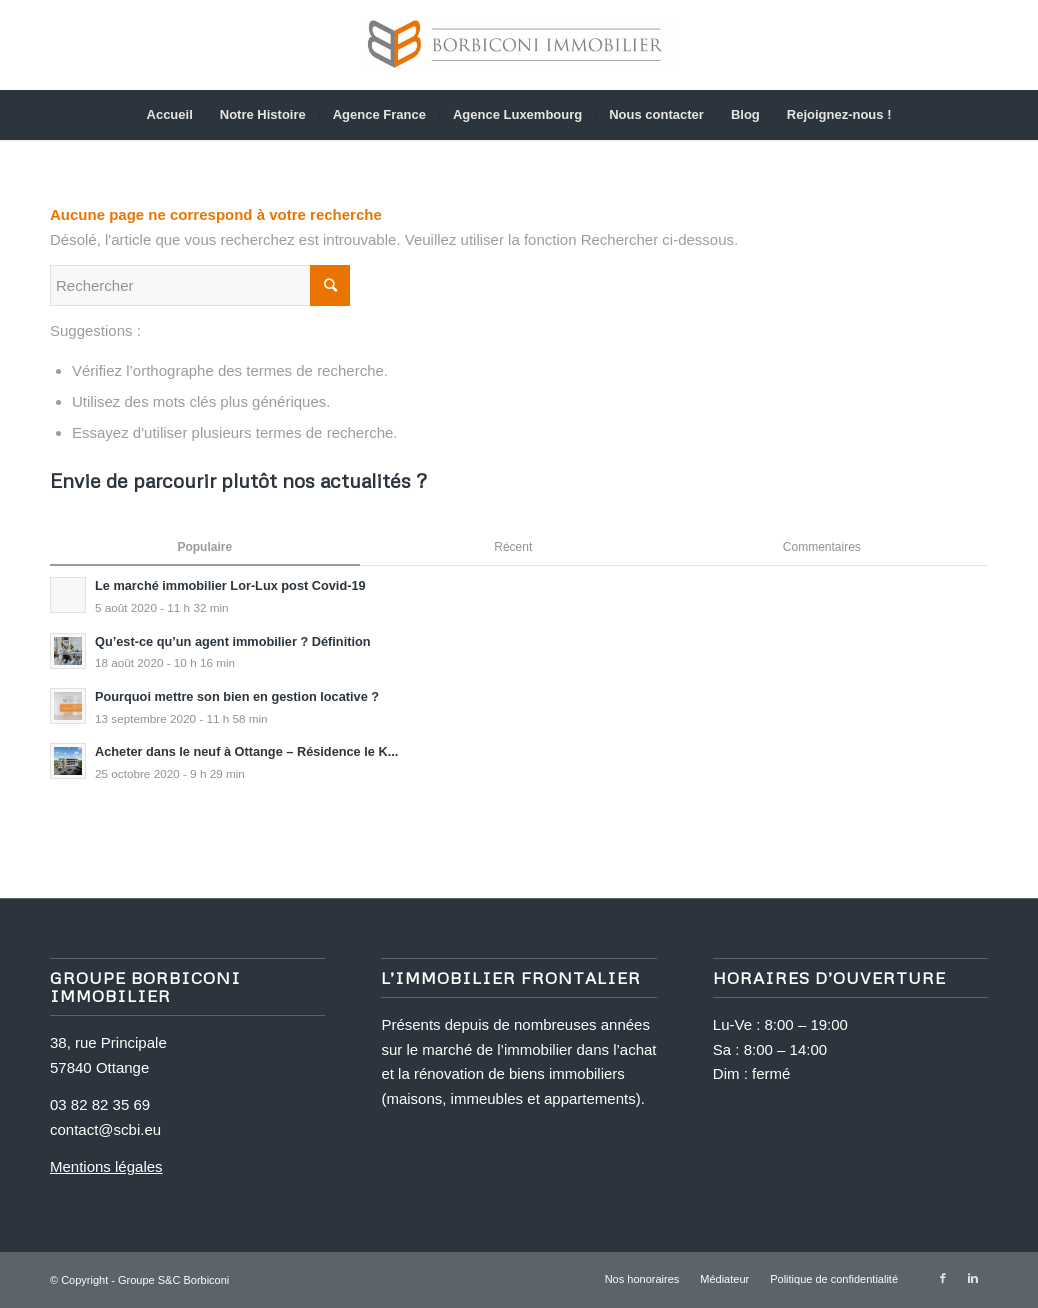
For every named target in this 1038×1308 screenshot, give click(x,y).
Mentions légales (106, 1166)
